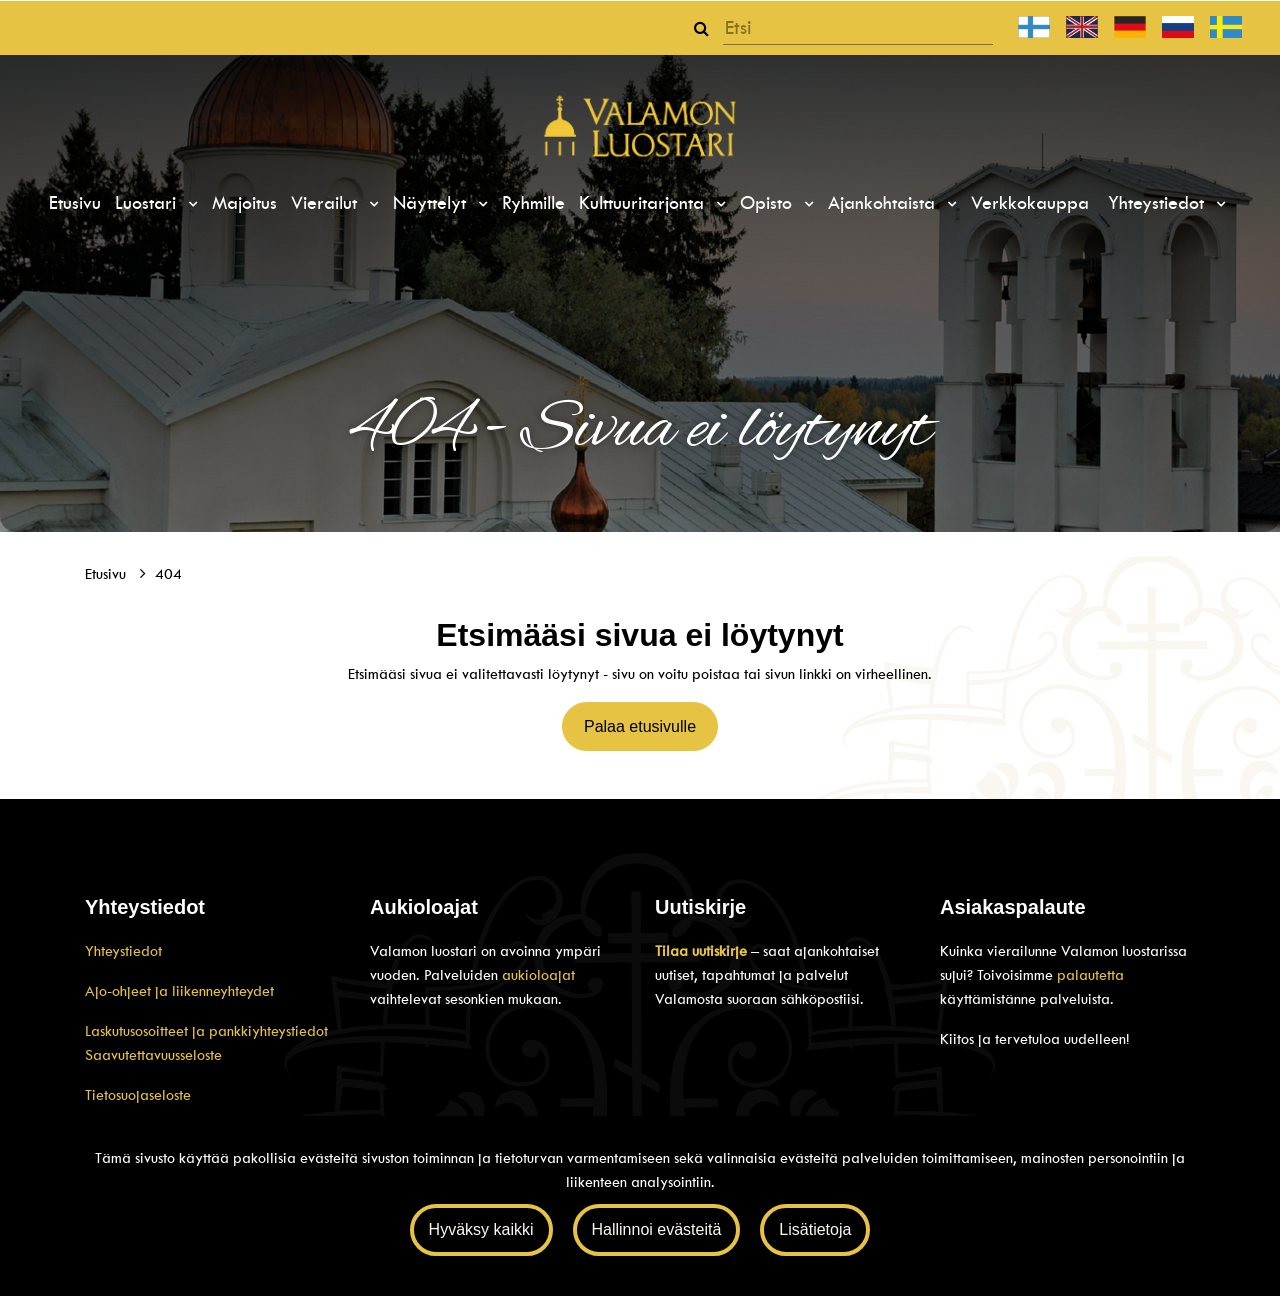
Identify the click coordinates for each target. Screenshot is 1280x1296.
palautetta (1090, 975)
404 (168, 574)
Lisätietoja (815, 1229)
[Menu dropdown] (190, 204)
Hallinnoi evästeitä (657, 1229)
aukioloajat (538, 975)
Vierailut (327, 203)
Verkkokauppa (1030, 203)
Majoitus (244, 203)
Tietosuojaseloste (138, 1095)
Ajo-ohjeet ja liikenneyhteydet (179, 991)
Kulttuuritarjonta (644, 203)
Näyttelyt (432, 203)
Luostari (148, 203)
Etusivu (75, 203)
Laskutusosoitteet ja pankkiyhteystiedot (206, 1031)
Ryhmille (533, 203)
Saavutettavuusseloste (153, 1055)
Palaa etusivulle (640, 726)
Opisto (769, 203)
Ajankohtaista (884, 203)
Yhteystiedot (1159, 203)
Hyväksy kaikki (481, 1229)
